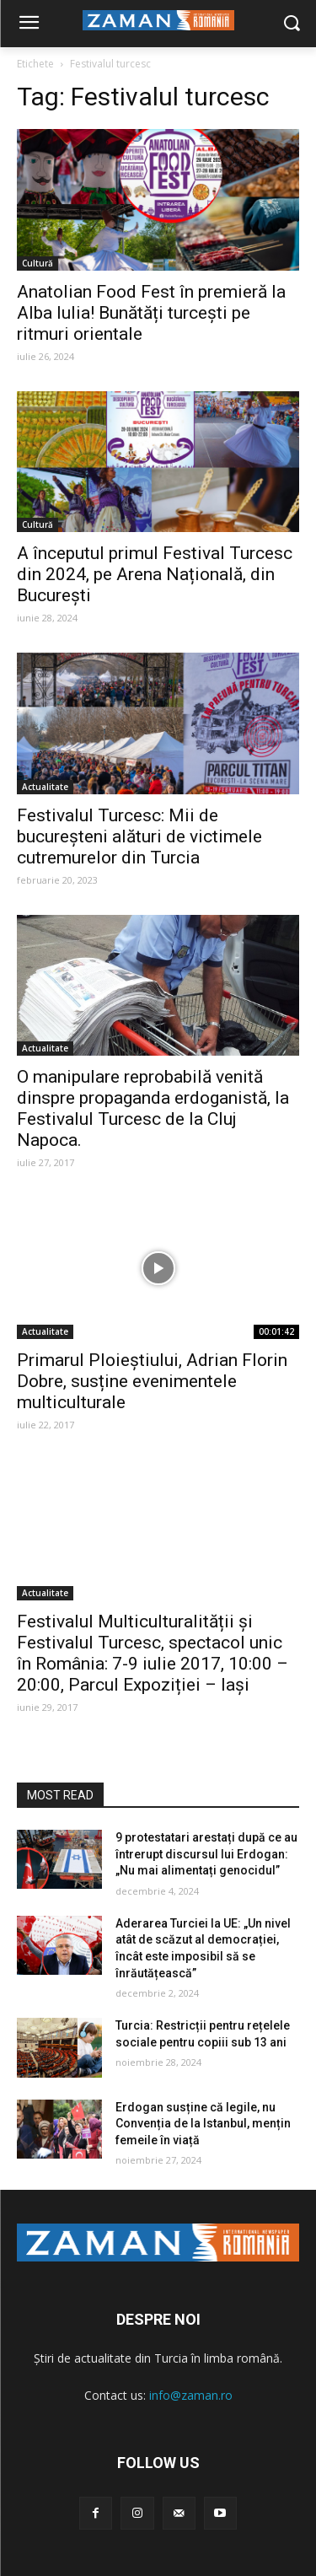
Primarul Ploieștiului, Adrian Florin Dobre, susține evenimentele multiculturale (152, 1381)
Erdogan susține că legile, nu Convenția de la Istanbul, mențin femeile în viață (203, 2123)
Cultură (37, 263)
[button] (291, 24)
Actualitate (45, 787)
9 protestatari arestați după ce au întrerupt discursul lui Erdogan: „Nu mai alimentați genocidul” (206, 1854)
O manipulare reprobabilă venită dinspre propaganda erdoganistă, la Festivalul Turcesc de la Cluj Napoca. (153, 1108)
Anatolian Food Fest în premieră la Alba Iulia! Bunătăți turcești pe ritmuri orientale (151, 313)
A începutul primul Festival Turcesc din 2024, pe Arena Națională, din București (154, 574)
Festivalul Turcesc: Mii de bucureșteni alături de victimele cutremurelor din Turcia (139, 836)
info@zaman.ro (191, 2395)
